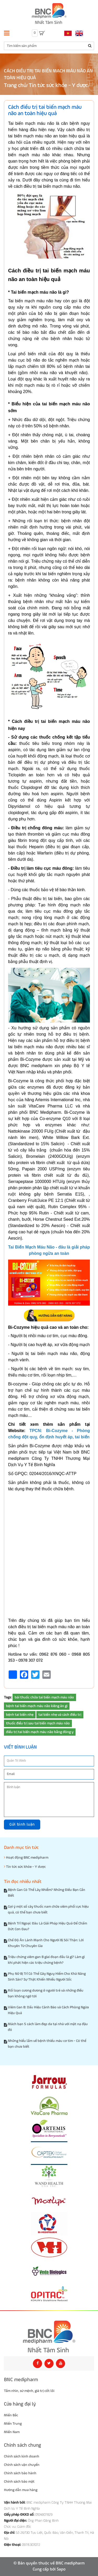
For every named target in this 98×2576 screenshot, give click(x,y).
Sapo (61, 2569)
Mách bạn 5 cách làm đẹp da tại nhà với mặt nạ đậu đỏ (48, 2027)
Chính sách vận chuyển (21, 2465)
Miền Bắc (11, 2415)
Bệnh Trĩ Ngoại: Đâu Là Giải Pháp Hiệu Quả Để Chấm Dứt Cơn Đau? (47, 1926)
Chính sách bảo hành (20, 2473)
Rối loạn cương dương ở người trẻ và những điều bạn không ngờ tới (45, 1993)
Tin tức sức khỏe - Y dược (58, 85)
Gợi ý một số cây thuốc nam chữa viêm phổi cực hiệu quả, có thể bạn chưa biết (48, 1909)
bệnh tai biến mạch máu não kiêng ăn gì (36, 1706)
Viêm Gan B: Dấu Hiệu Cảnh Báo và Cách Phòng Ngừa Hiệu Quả (48, 2010)
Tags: (8, 1697)
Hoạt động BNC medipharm (26, 1857)
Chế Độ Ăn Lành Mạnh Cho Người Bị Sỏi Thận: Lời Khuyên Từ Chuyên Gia (46, 1943)
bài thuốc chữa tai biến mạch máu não (44, 1697)
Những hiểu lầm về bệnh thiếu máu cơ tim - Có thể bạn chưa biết (47, 2043)
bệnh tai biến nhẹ (19, 1715)
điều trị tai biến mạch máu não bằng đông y (39, 1732)
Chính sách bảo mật (19, 2481)
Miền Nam (12, 2432)
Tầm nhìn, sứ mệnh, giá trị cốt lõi (29, 2391)
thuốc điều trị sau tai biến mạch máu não (38, 1723)
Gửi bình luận (22, 1824)
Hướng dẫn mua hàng (20, 2490)
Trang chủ (15, 85)
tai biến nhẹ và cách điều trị (59, 1715)
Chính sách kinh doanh (21, 2456)
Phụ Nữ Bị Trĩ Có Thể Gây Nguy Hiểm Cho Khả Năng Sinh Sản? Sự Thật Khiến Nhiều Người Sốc (47, 1976)
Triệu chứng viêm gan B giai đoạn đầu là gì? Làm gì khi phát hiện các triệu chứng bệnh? (46, 1960)
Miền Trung (13, 2424)
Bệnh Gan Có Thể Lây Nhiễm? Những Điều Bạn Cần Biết (46, 1892)
